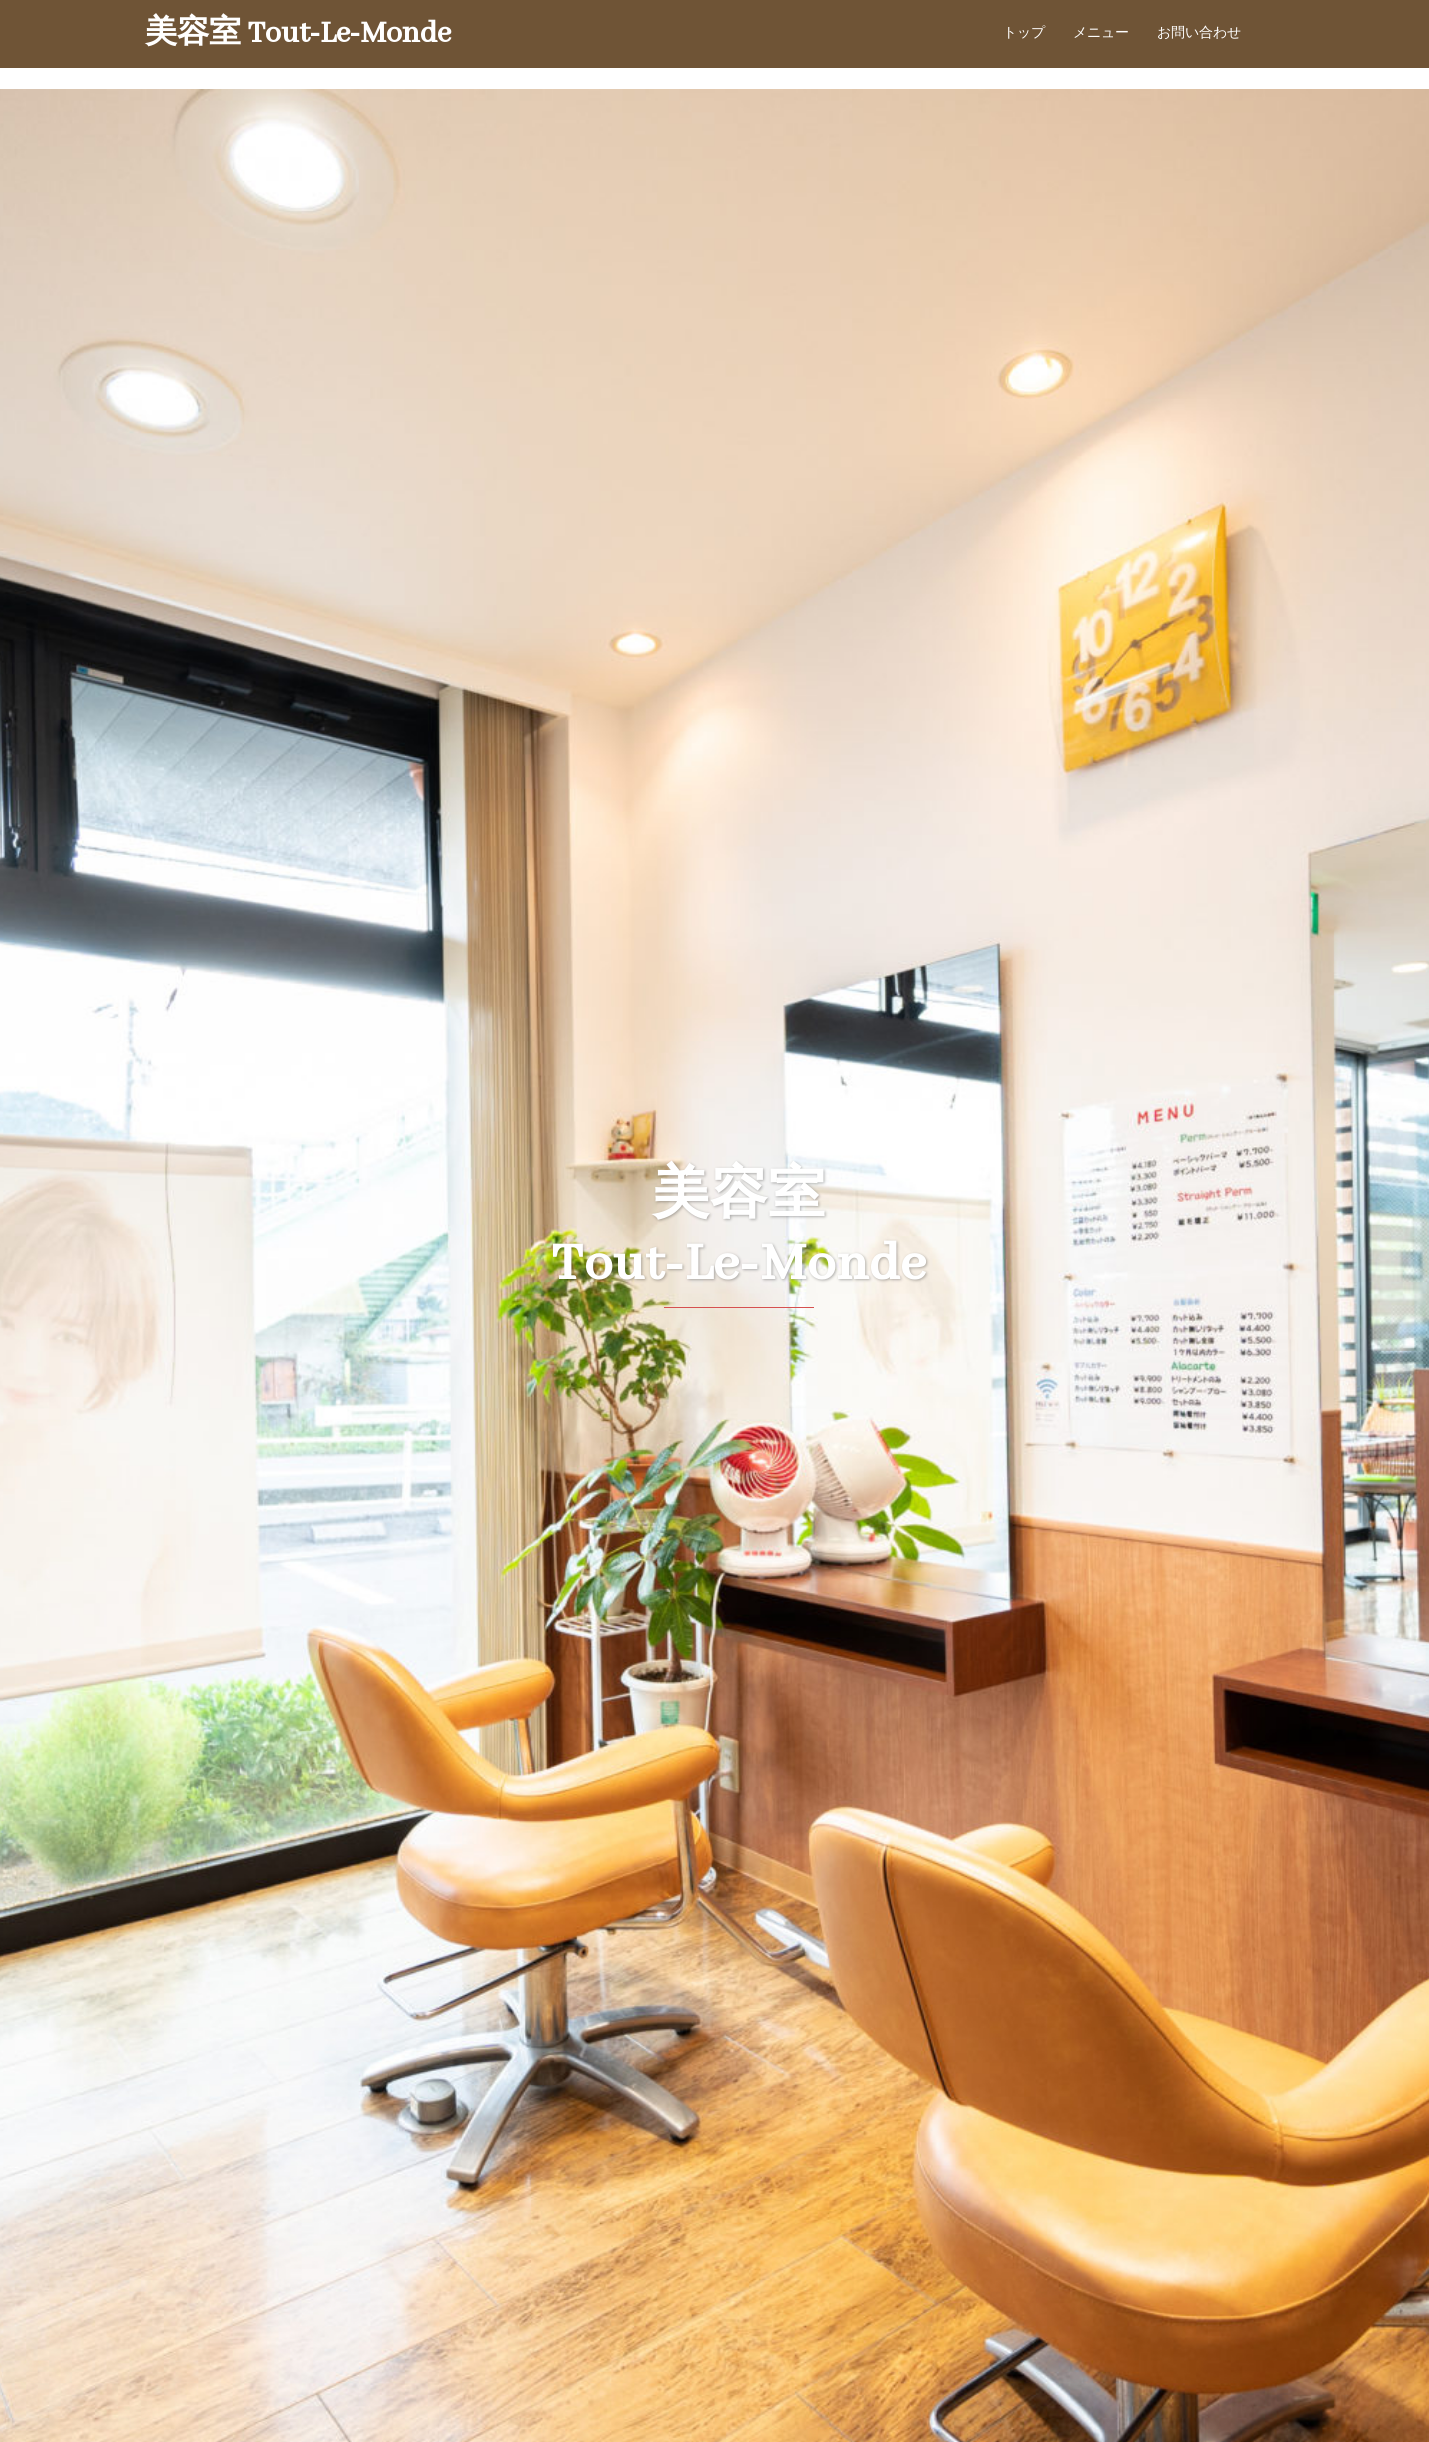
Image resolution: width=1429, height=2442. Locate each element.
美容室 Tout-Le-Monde (298, 34)
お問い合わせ (1199, 33)
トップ (1024, 33)
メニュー (1101, 33)
